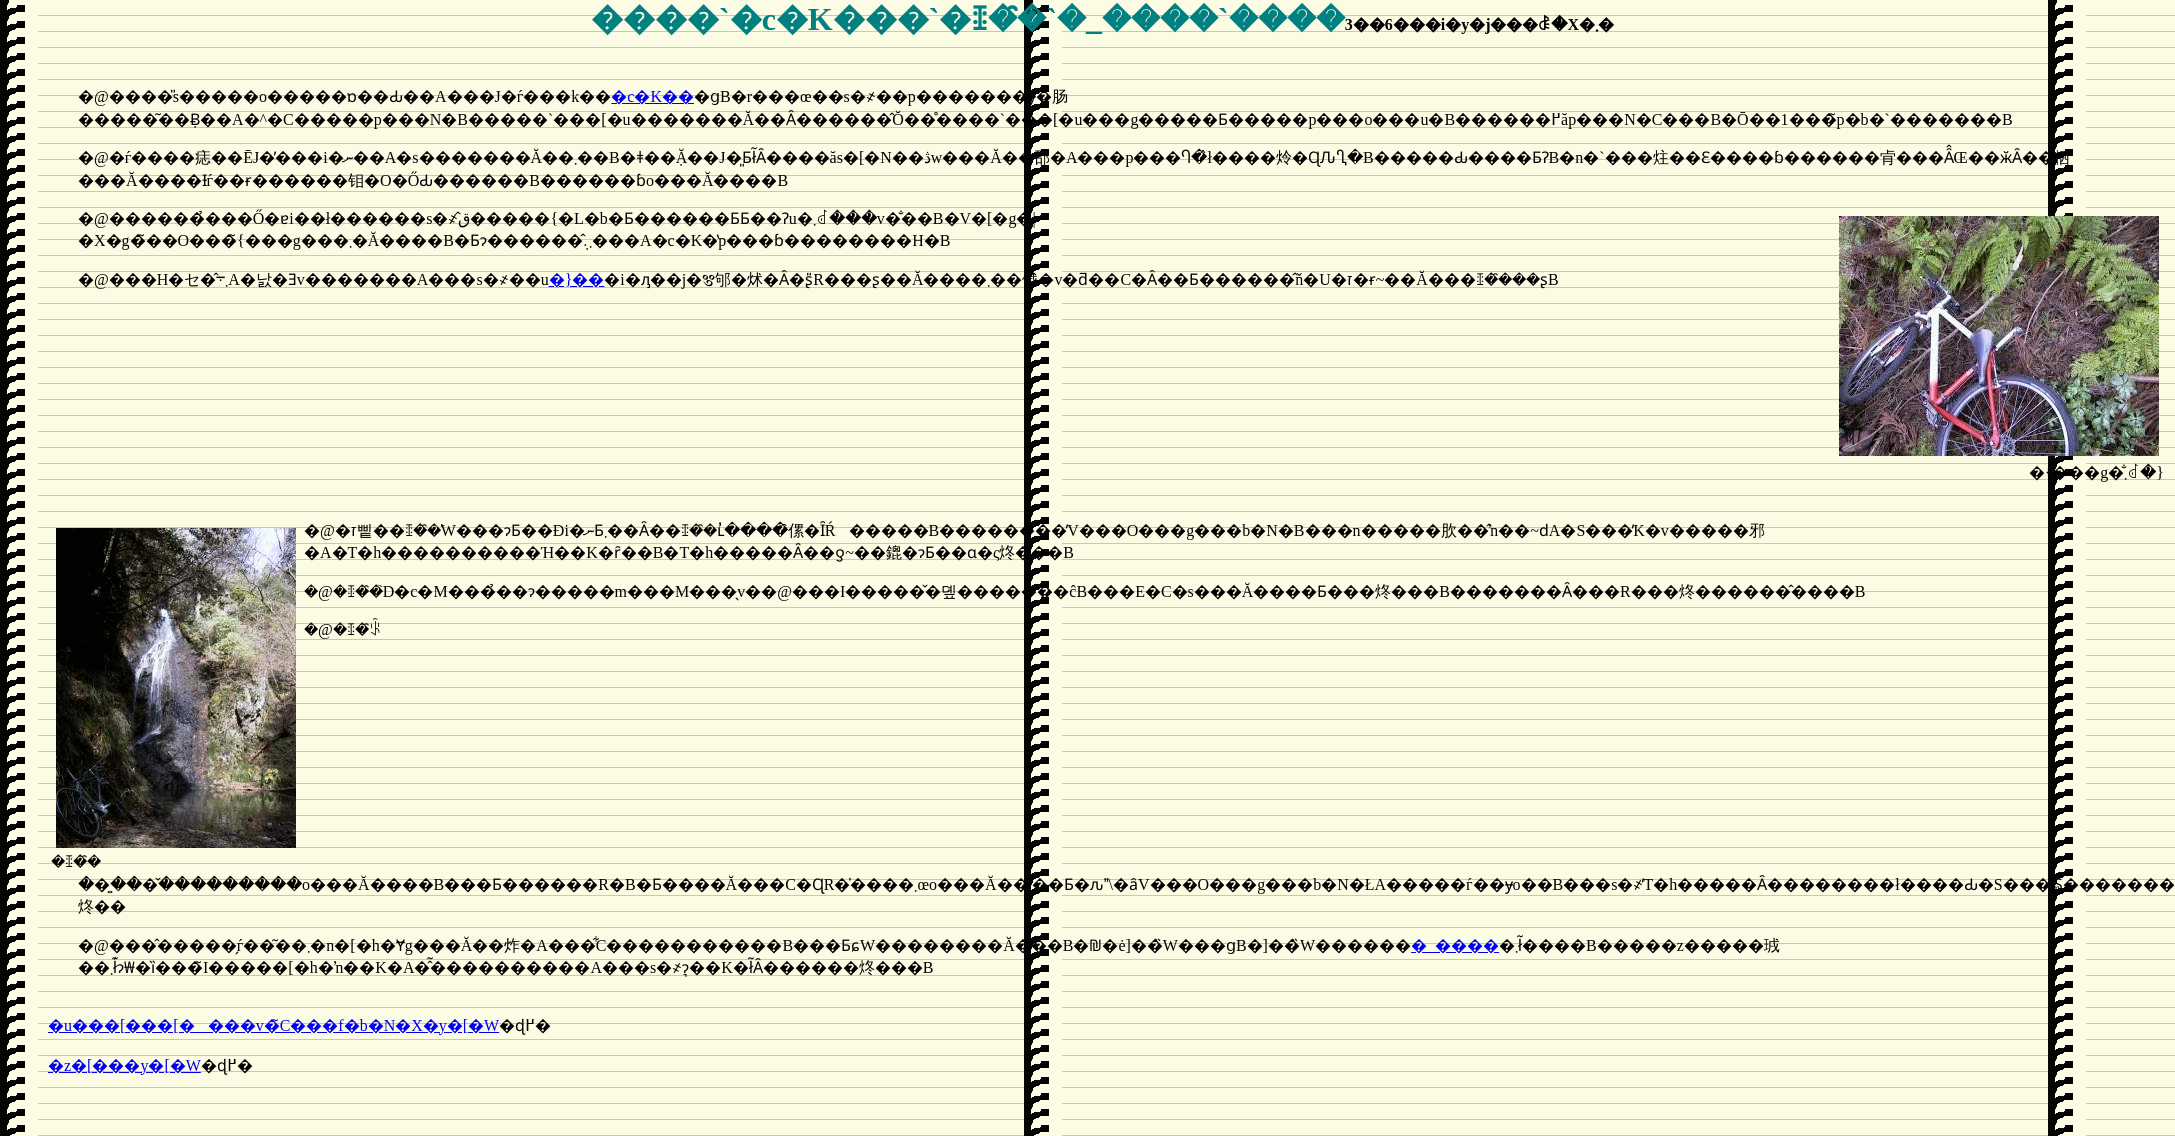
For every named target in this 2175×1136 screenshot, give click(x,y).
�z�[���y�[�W (124, 1065)
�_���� (1455, 945)
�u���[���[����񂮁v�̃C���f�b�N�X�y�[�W (273, 1025)
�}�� (577, 279)
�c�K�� (652, 96)
